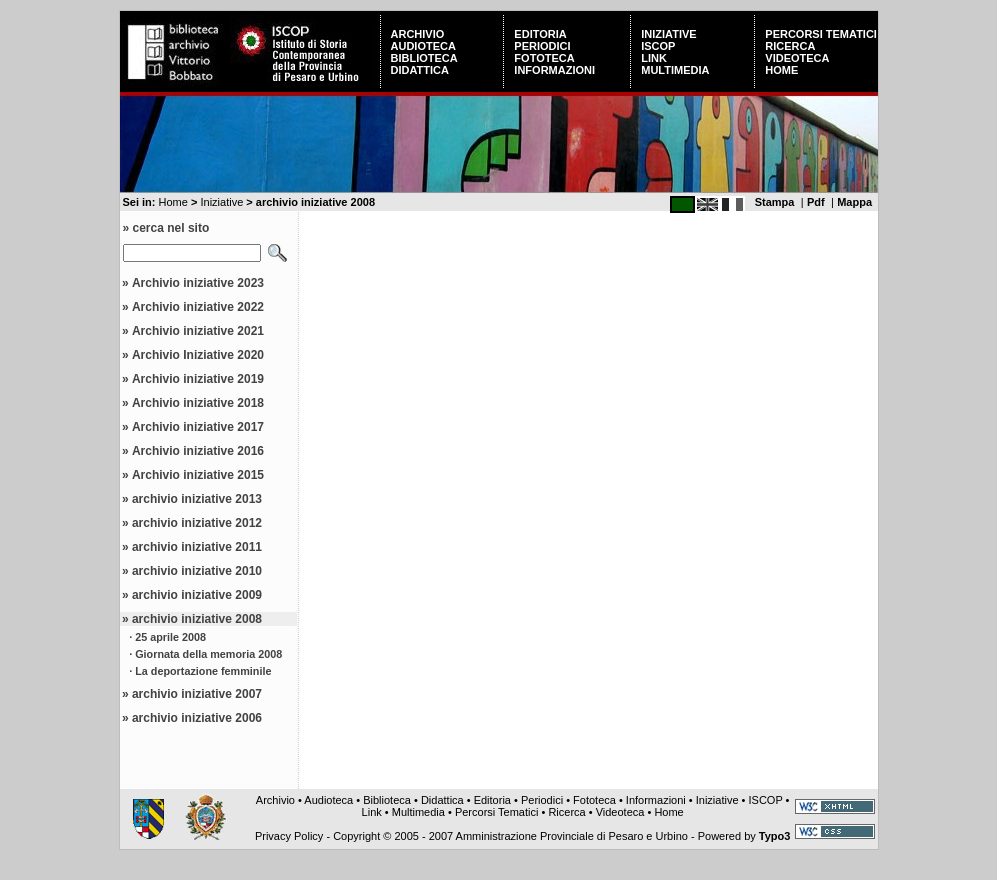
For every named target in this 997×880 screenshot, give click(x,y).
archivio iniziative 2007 (197, 694)
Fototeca (544, 58)
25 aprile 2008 (170, 637)
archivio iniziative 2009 (197, 595)
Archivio (418, 34)
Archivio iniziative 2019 (198, 379)
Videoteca (797, 58)
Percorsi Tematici (821, 34)
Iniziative (668, 34)
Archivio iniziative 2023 (198, 283)
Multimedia (675, 70)
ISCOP (658, 46)
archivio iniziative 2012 (197, 523)
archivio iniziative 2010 (197, 571)
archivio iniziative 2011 (197, 547)
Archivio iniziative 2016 (198, 451)
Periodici (542, 46)
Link (654, 58)
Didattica (420, 70)
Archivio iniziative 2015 (198, 475)
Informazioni (554, 70)
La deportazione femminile (203, 671)
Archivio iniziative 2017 (198, 427)
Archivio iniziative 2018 (198, 403)
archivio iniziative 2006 (197, 718)
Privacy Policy (289, 836)
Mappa (854, 202)
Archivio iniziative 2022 (198, 307)
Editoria (540, 34)
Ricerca (790, 46)
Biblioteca (424, 58)
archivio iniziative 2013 (197, 499)
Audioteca (423, 46)
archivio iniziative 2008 (197, 619)
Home (781, 70)
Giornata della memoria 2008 (208, 654)
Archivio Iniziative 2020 (198, 355)
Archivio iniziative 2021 (198, 331)
